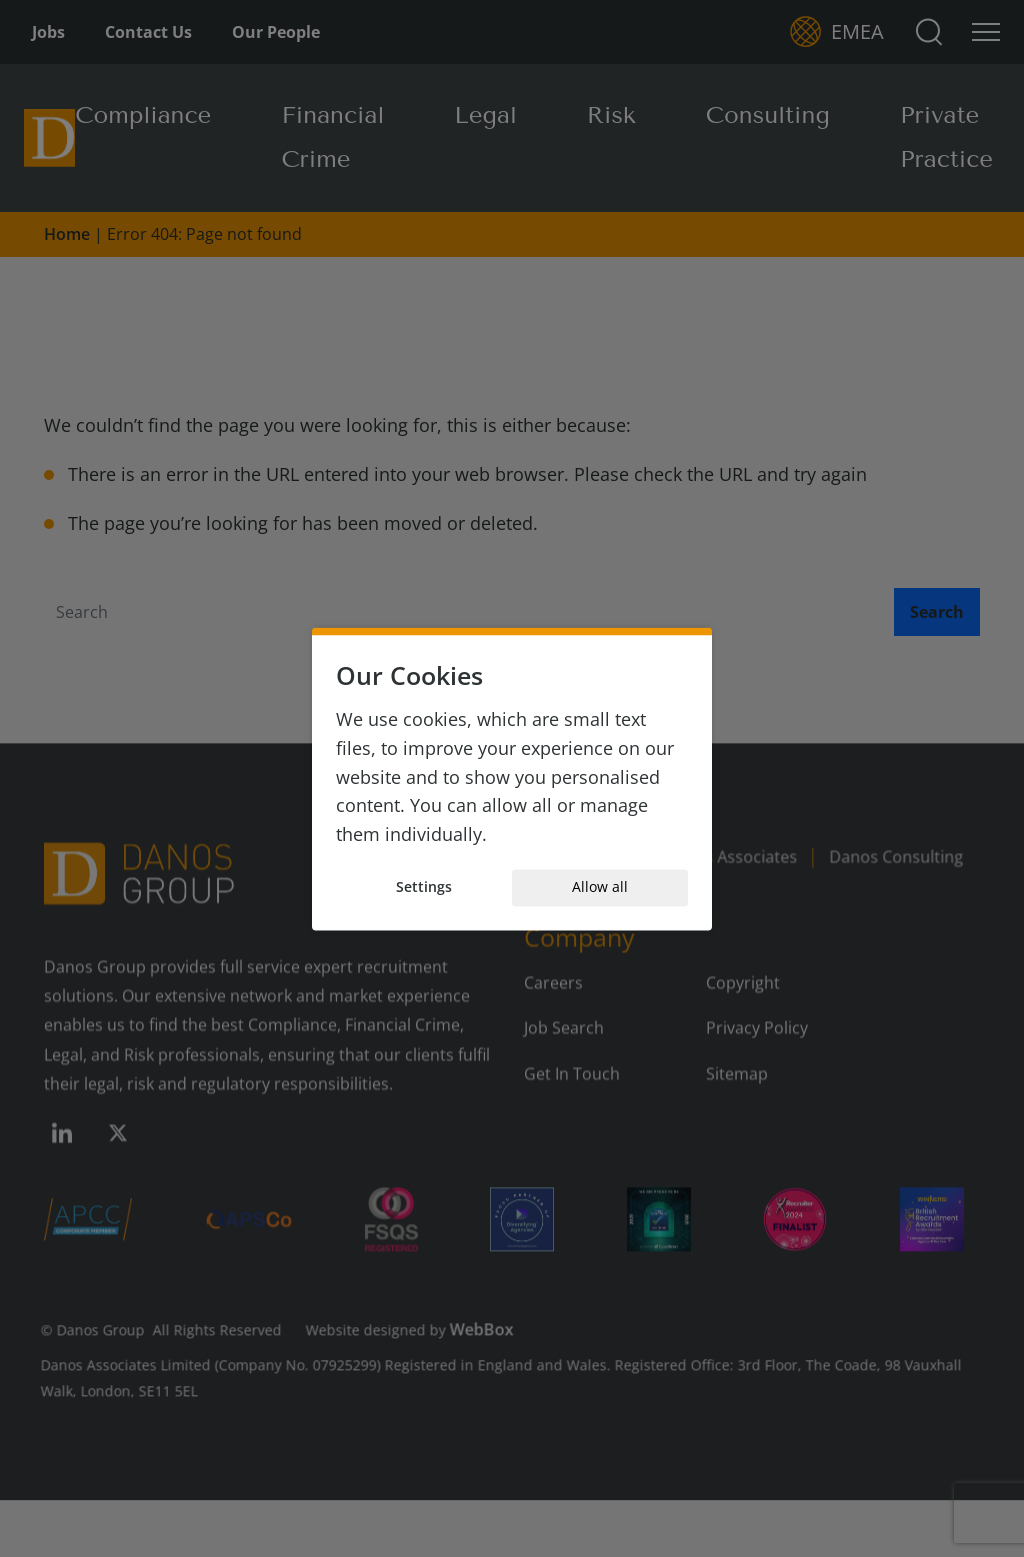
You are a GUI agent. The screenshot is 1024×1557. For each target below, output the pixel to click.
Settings (424, 887)
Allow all (600, 887)
